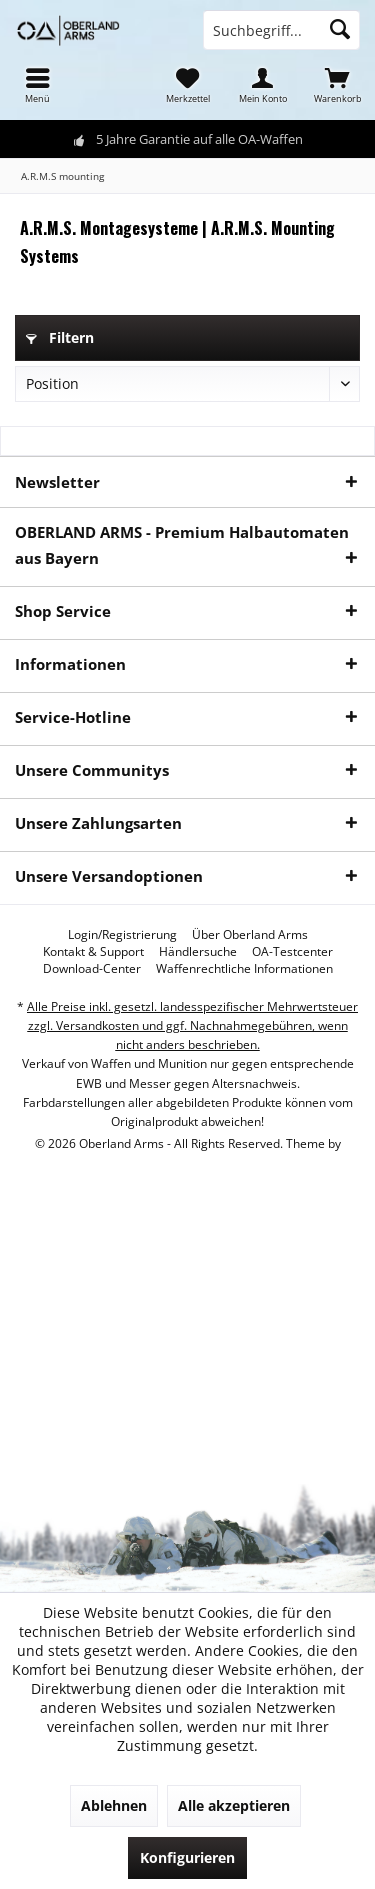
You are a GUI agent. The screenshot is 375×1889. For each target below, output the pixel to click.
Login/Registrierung (122, 935)
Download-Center (92, 969)
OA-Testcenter (292, 952)
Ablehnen (114, 1805)
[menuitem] (37, 85)
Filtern (60, 337)
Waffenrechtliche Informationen (244, 969)
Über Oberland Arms (250, 935)
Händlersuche (198, 952)
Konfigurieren (187, 1857)
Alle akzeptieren (234, 1805)
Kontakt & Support (93, 952)
